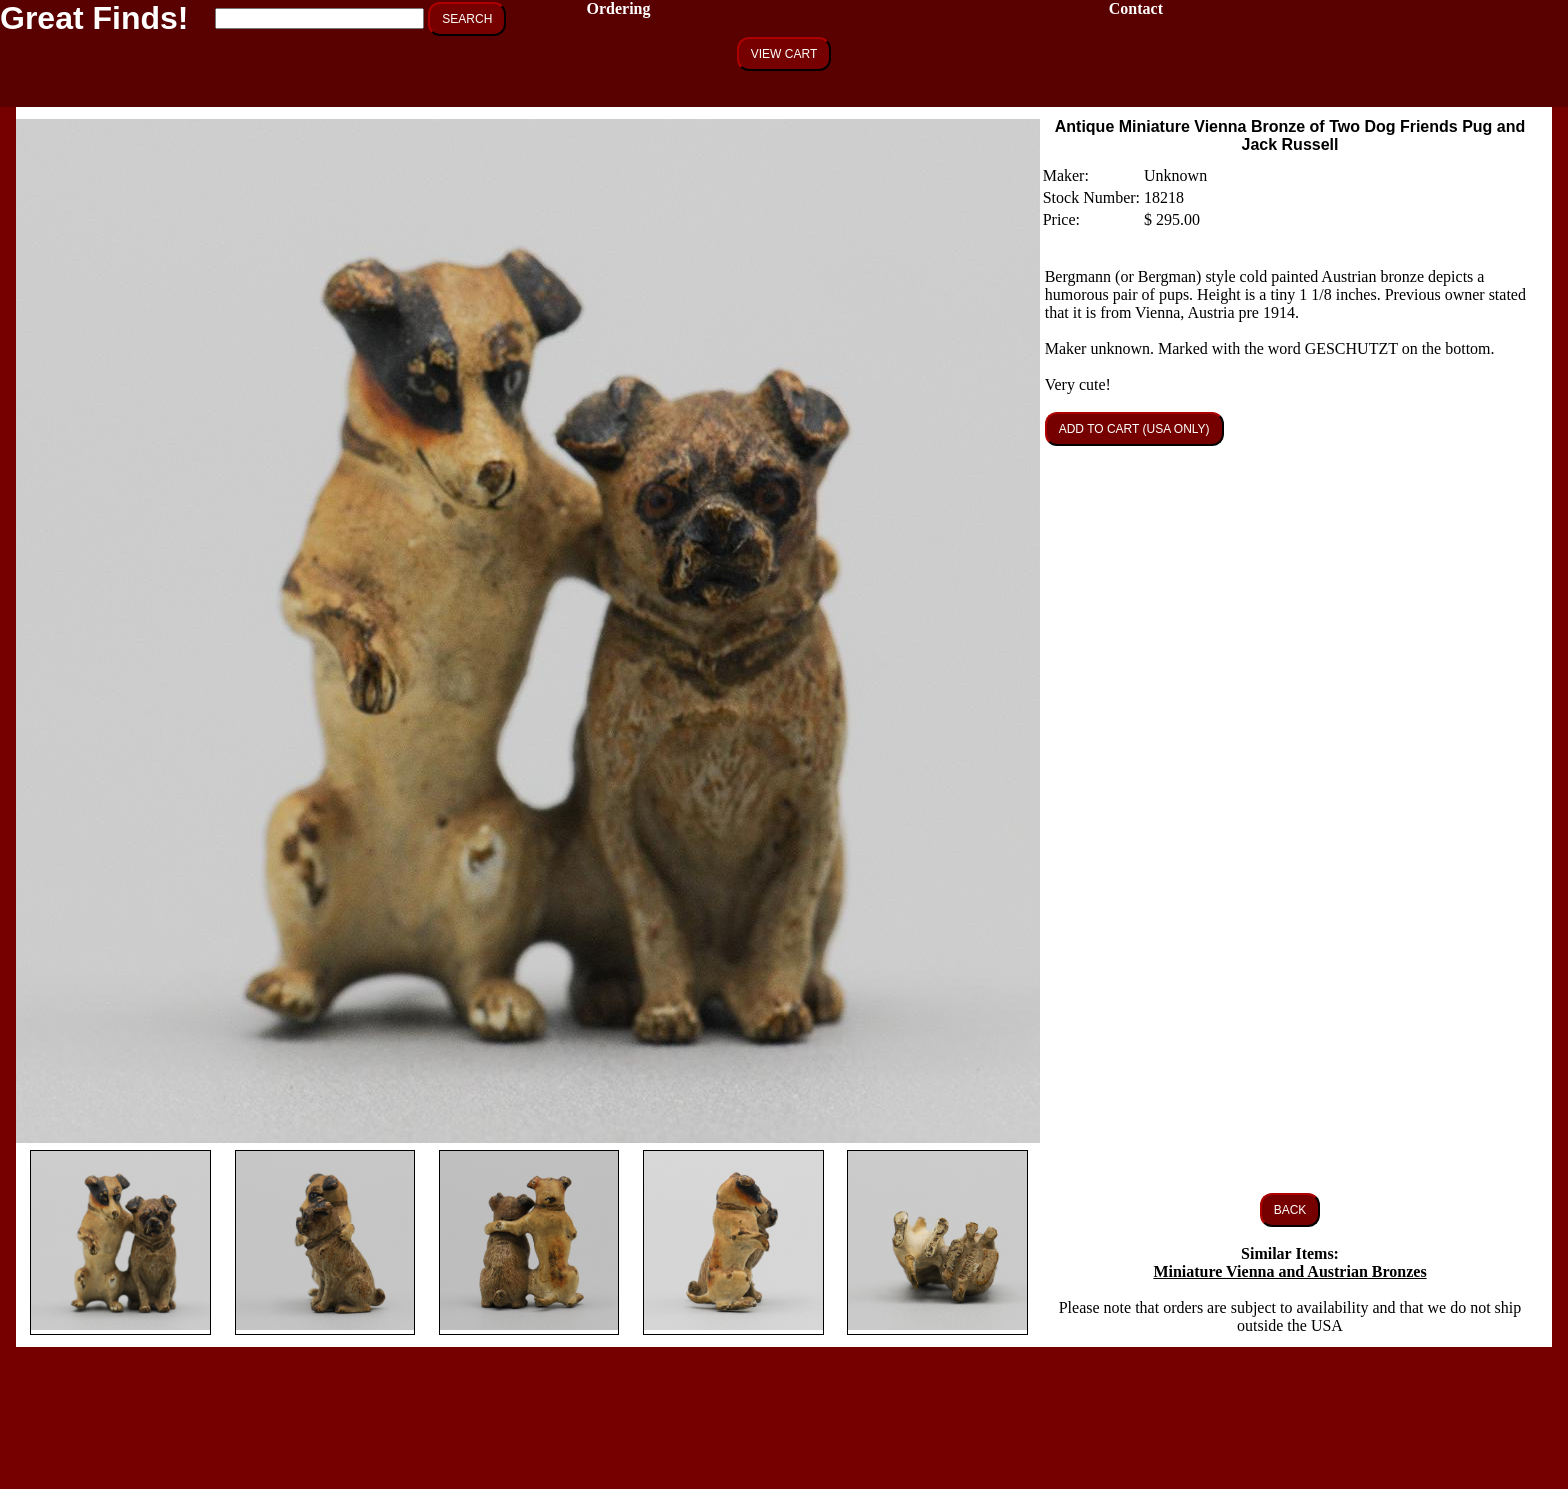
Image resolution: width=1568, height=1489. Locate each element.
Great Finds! (94, 18)
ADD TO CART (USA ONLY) (1134, 429)
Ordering (618, 8)
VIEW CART (784, 54)
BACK (1290, 1210)
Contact (1136, 8)
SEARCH (467, 19)
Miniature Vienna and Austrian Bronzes (1289, 1271)
